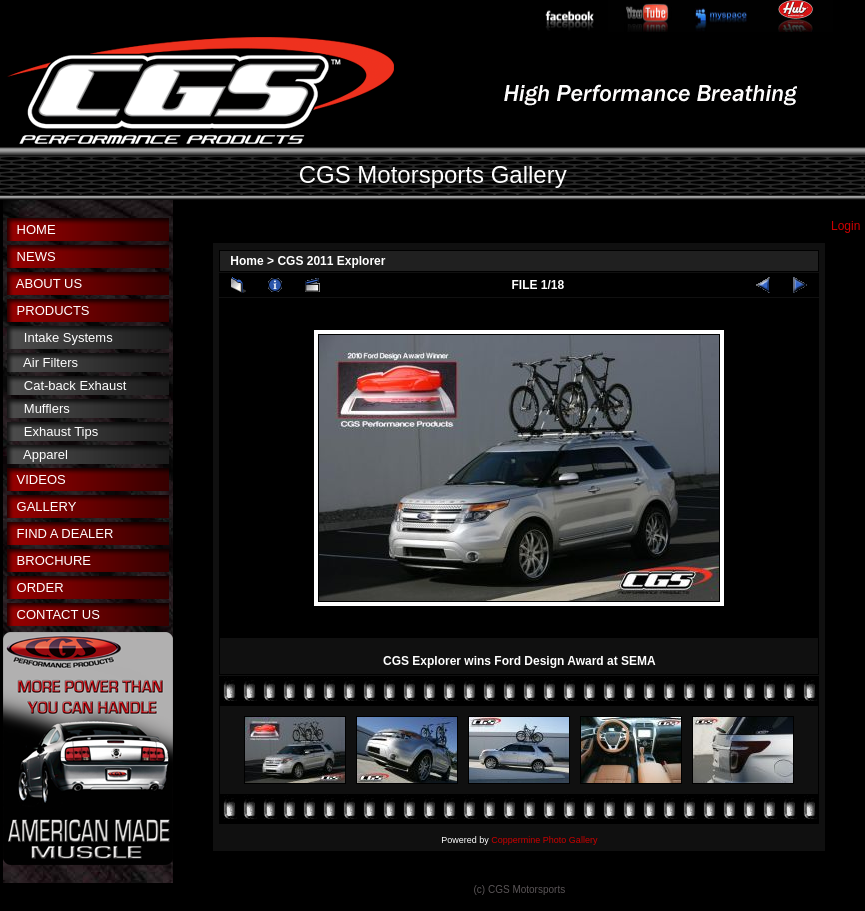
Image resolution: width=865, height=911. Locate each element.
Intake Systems (68, 337)
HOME (36, 229)
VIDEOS (41, 479)
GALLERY (47, 506)
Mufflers (47, 408)
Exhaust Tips (61, 431)
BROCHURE (54, 560)
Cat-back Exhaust (75, 385)
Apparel (45, 454)
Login (845, 226)
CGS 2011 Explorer (331, 261)
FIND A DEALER (65, 533)
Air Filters (50, 362)
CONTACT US (58, 614)
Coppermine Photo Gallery (544, 840)
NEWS (36, 256)
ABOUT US (49, 283)
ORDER (40, 587)
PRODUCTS (53, 310)
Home (246, 261)
